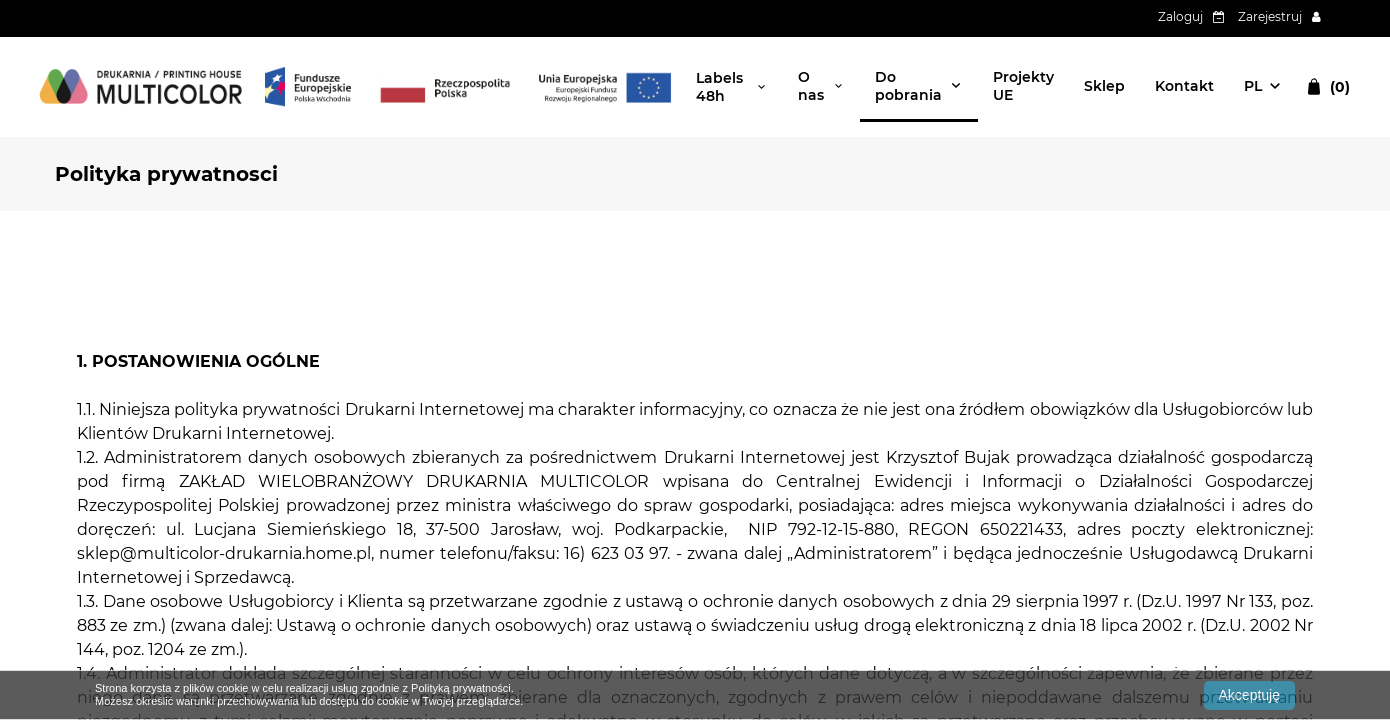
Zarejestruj (1270, 16)
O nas (811, 86)
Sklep (1104, 86)
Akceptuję (1249, 695)
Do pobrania (908, 86)
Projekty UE (1023, 86)
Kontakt (1184, 86)
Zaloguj (1180, 16)
